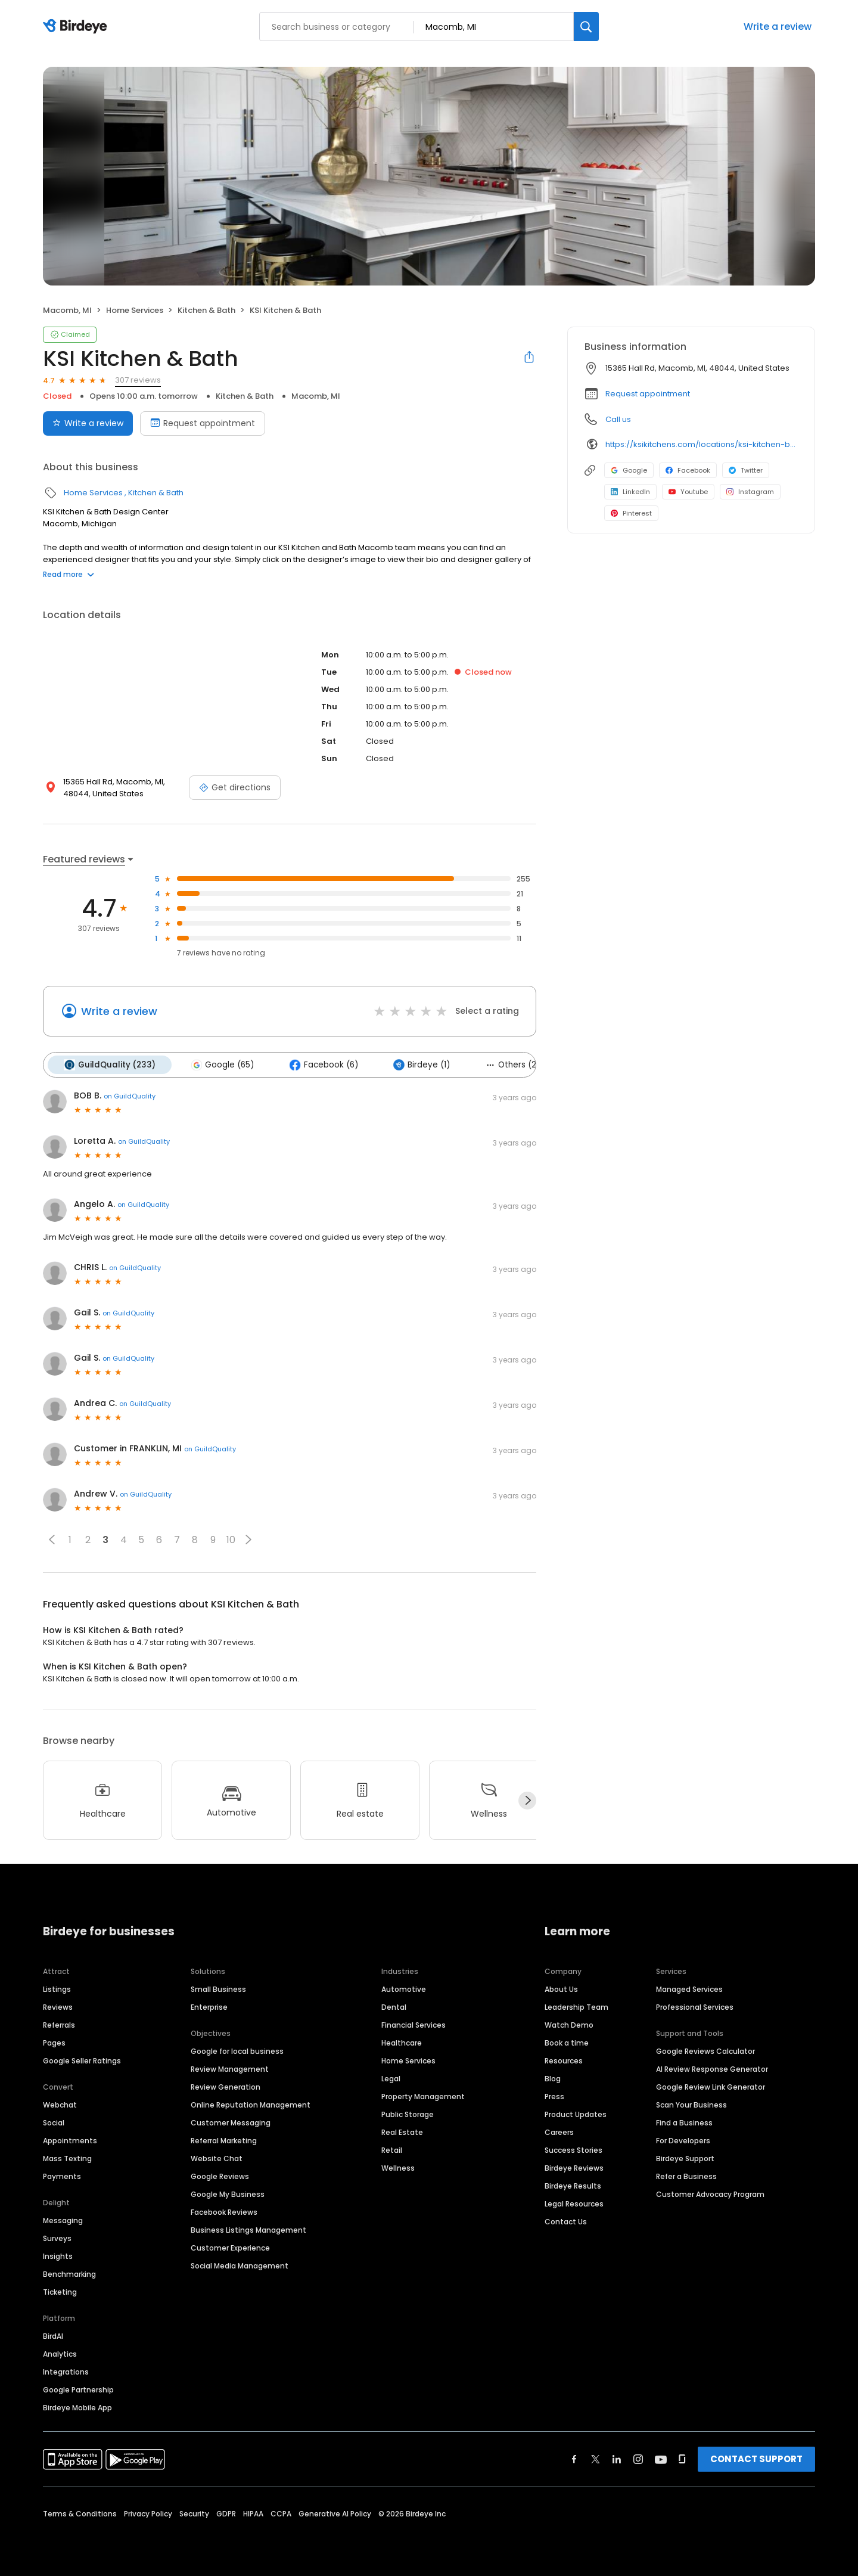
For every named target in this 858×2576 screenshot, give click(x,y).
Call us (618, 419)
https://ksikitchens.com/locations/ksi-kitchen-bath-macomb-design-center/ (701, 444)
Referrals (59, 2024)
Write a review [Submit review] (87, 423)
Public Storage (407, 2114)
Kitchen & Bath (206, 310)
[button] (51, 1539)
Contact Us (566, 2221)
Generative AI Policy (335, 2513)
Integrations (66, 2371)
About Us (561, 1989)
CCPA (281, 2513)
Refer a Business (686, 2176)
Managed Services (689, 1989)
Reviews (58, 2006)
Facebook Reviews (224, 2211)
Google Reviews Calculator (705, 2051)
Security (194, 2513)
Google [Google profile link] (629, 470)
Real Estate (402, 2132)
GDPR (226, 2513)
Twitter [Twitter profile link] (746, 470)
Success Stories (573, 2149)
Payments (62, 2176)
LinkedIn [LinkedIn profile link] (630, 491)
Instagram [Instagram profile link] (750, 491)
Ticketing (60, 2291)
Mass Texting (67, 2158)
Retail (391, 2149)
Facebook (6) (321, 1064)
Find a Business (684, 2122)
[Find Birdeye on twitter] (595, 2458)
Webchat (60, 2104)
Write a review (778, 26)
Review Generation (225, 2086)
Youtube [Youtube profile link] (688, 491)
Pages (54, 2042)
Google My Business (228, 2194)
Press (554, 2096)
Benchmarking (69, 2273)
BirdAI (53, 2335)
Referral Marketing (224, 2140)
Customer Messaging (231, 2122)
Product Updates (576, 2114)
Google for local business (237, 2051)
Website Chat (217, 2158)
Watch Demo (569, 2024)
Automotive (403, 1989)
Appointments (70, 2140)
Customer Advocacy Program (710, 2194)
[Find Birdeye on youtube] (661, 2458)
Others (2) (508, 1064)
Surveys (57, 2238)
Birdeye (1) (418, 1064)
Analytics (60, 2353)
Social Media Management (239, 2265)
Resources (564, 2060)
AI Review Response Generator (712, 2068)
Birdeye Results (573, 2185)
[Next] (527, 1800)
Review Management (230, 2068)
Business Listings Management (248, 2229)
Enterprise (209, 2006)
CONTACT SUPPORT (756, 2458)
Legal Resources (574, 2203)
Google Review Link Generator (710, 2086)
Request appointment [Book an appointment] (202, 423)
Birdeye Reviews (574, 2167)
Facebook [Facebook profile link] (688, 470)
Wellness (398, 2167)
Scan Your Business (691, 2104)
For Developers (683, 2140)
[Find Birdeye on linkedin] (616, 2458)
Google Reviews (220, 2176)
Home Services (134, 310)
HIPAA (253, 2513)
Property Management (423, 2096)
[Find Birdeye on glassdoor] (682, 2458)
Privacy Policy (148, 2513)
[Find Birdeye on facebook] (574, 2458)
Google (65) (221, 1064)
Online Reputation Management (250, 2104)
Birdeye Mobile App (77, 2407)
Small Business (218, 1989)
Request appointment (647, 393)
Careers (559, 2132)
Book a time (567, 2042)
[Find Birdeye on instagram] (638, 2458)
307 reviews (138, 380)
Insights (58, 2256)
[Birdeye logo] (77, 26)
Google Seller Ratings (82, 2060)
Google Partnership (78, 2389)
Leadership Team (576, 2006)
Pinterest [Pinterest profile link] (631, 513)
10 (230, 1539)
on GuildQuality (130, 1095)
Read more (68, 574)
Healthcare (401, 2042)
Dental (393, 2006)
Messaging (63, 2220)
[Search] (586, 26)
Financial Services (413, 2024)
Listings (57, 1989)
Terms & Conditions (80, 2513)
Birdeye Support (685, 2158)
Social (53, 2122)
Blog (553, 2078)
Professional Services (694, 2006)
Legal (390, 2078)
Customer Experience (230, 2247)
